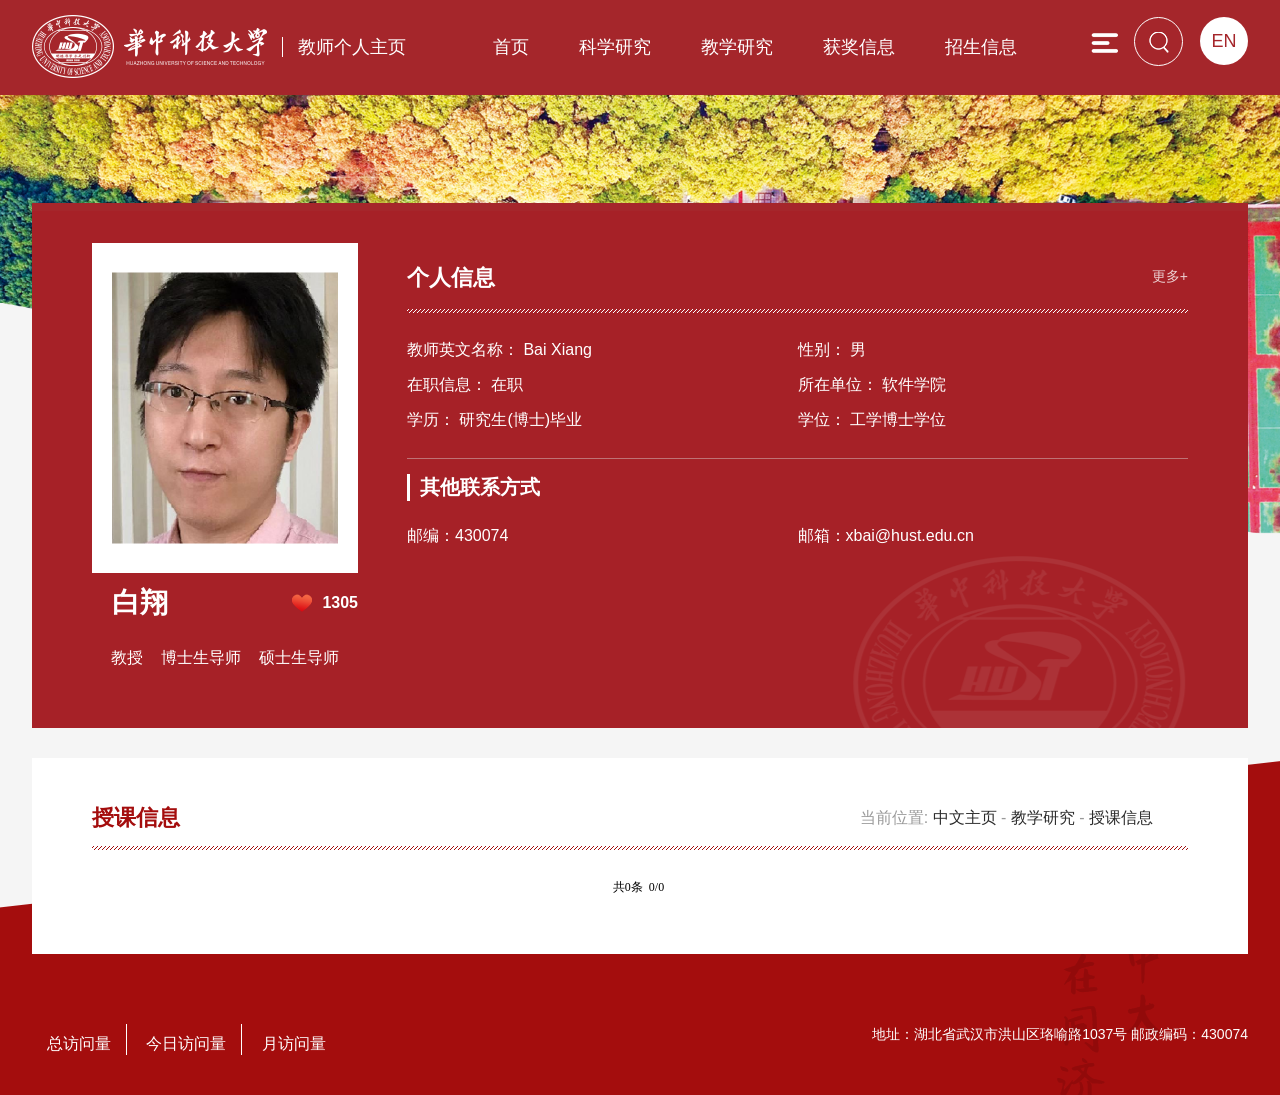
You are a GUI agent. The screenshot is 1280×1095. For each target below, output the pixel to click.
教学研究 (737, 47)
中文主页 (965, 817)
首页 (511, 47)
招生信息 (981, 47)
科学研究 (615, 47)
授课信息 (1121, 817)
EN (1223, 41)
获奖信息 (859, 47)
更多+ (1170, 276)
